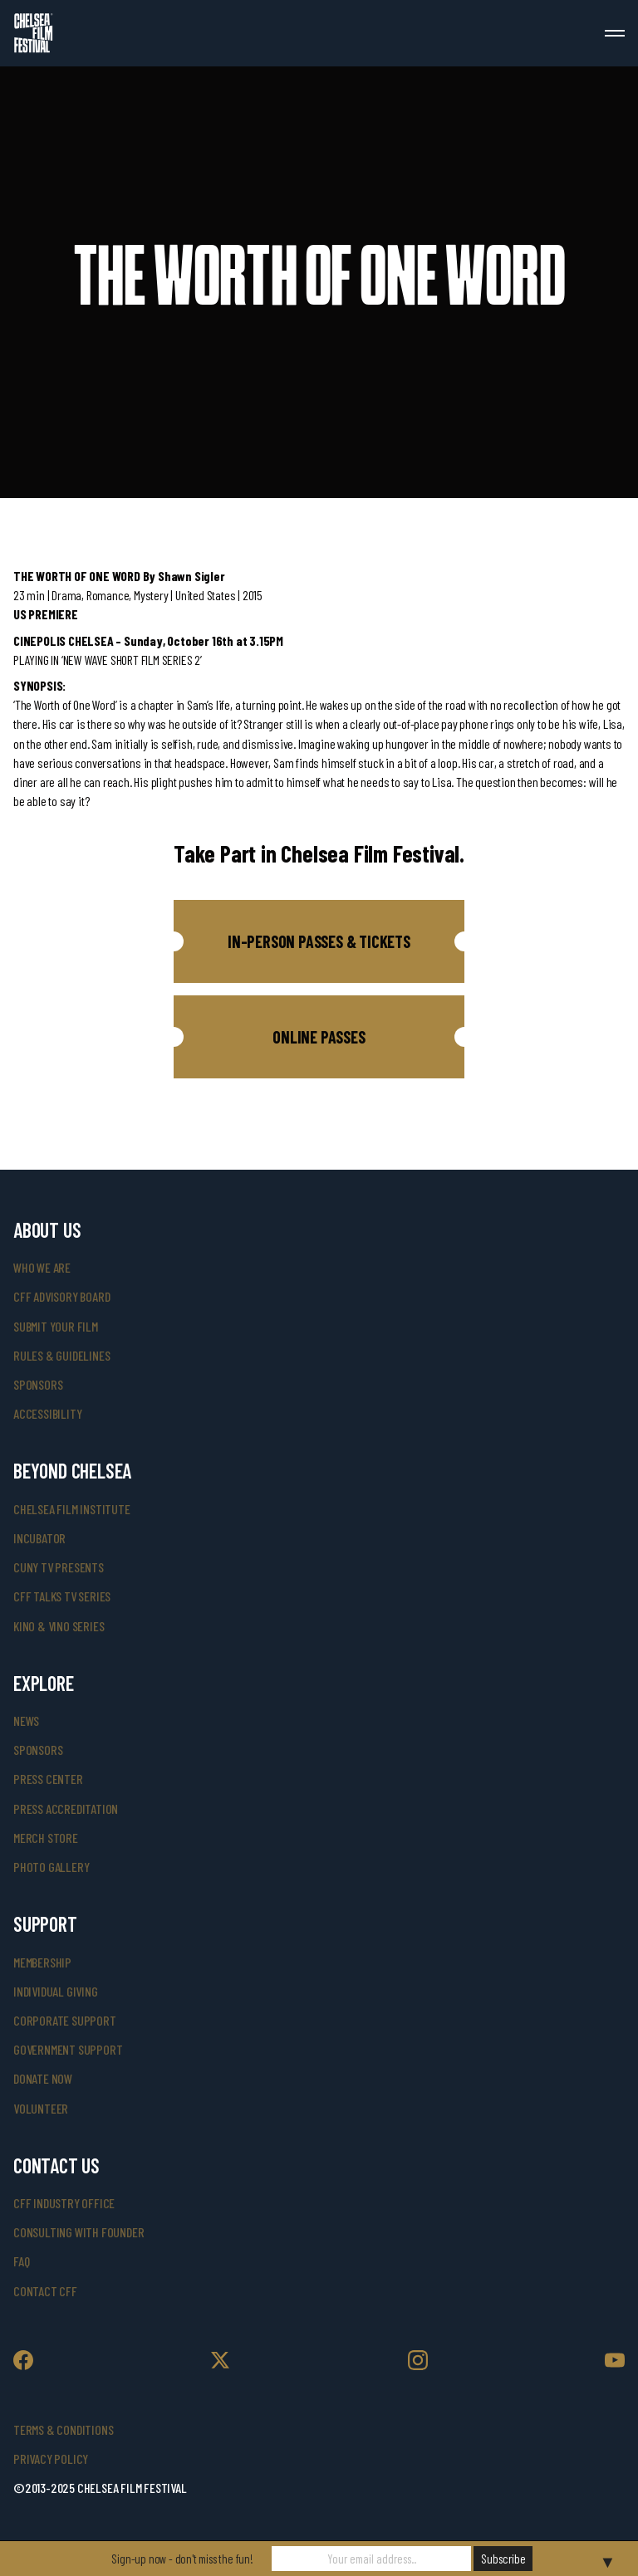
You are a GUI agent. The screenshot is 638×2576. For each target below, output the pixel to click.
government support (67, 2049)
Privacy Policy (50, 2458)
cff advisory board (61, 1296)
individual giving (55, 1991)
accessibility (47, 1413)
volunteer (40, 2108)
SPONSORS (37, 1749)
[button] (319, 941)
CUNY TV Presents (58, 1567)
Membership (42, 1962)
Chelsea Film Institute (71, 1509)
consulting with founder (78, 2232)
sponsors (37, 1384)
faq (21, 2261)
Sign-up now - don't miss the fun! (182, 2558)
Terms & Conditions (63, 2429)
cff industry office (64, 2203)
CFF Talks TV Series (61, 1596)
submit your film (55, 1326)
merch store (45, 1837)
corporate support (64, 2020)
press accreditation (65, 1808)
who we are (42, 1267)
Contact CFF (45, 2291)
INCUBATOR (39, 1538)
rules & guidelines (61, 1355)
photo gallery (51, 1867)
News (26, 1720)
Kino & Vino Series (58, 1626)
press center (48, 1779)
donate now (42, 2078)
